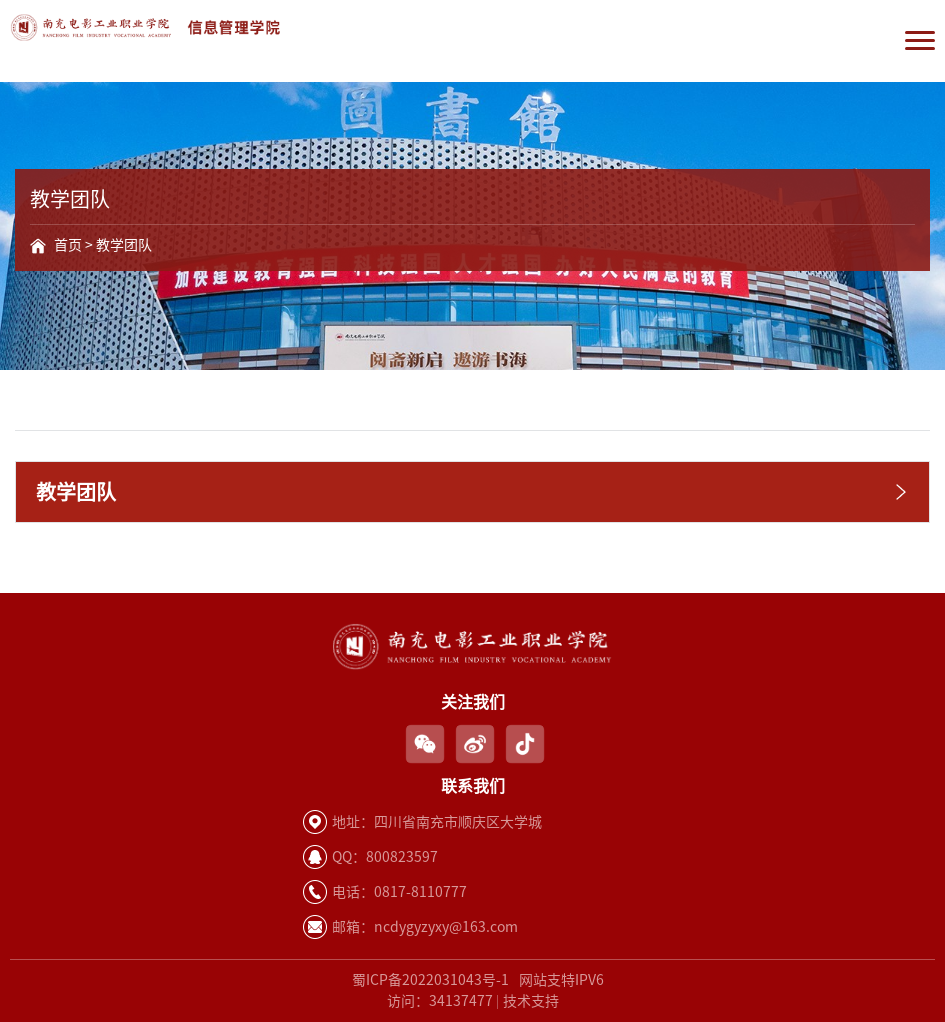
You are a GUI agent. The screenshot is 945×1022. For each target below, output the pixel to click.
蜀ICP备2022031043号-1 (430, 980)
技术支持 (531, 1001)
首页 (68, 245)
